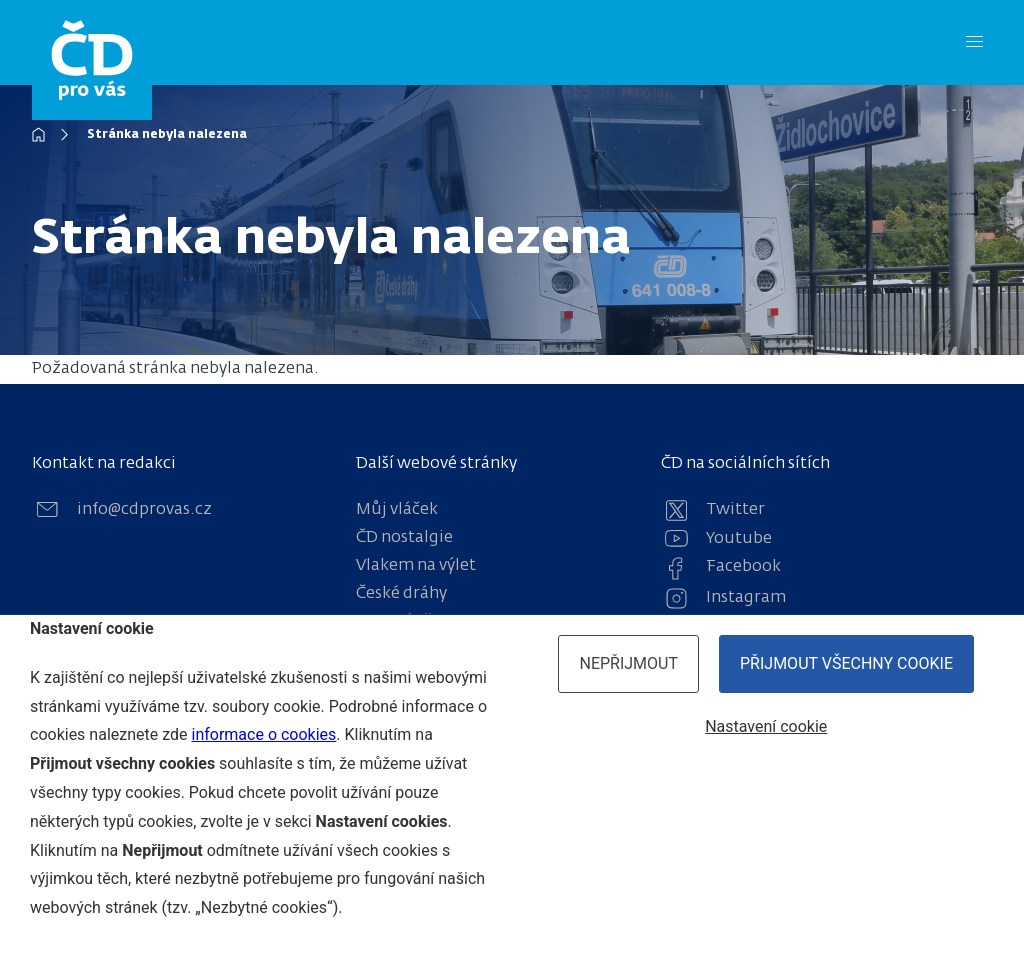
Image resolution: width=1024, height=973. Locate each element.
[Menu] (974, 42)
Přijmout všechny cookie (846, 663)
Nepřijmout (628, 663)
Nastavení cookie (766, 726)
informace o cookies (263, 734)
